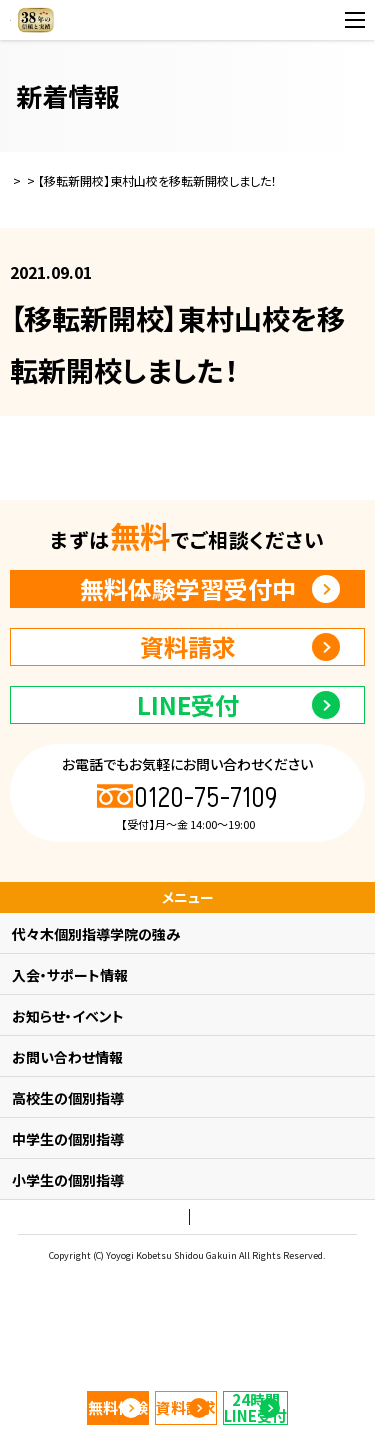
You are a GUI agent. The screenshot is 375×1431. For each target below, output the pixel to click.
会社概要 (249, 1304)
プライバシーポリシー (152, 1304)
